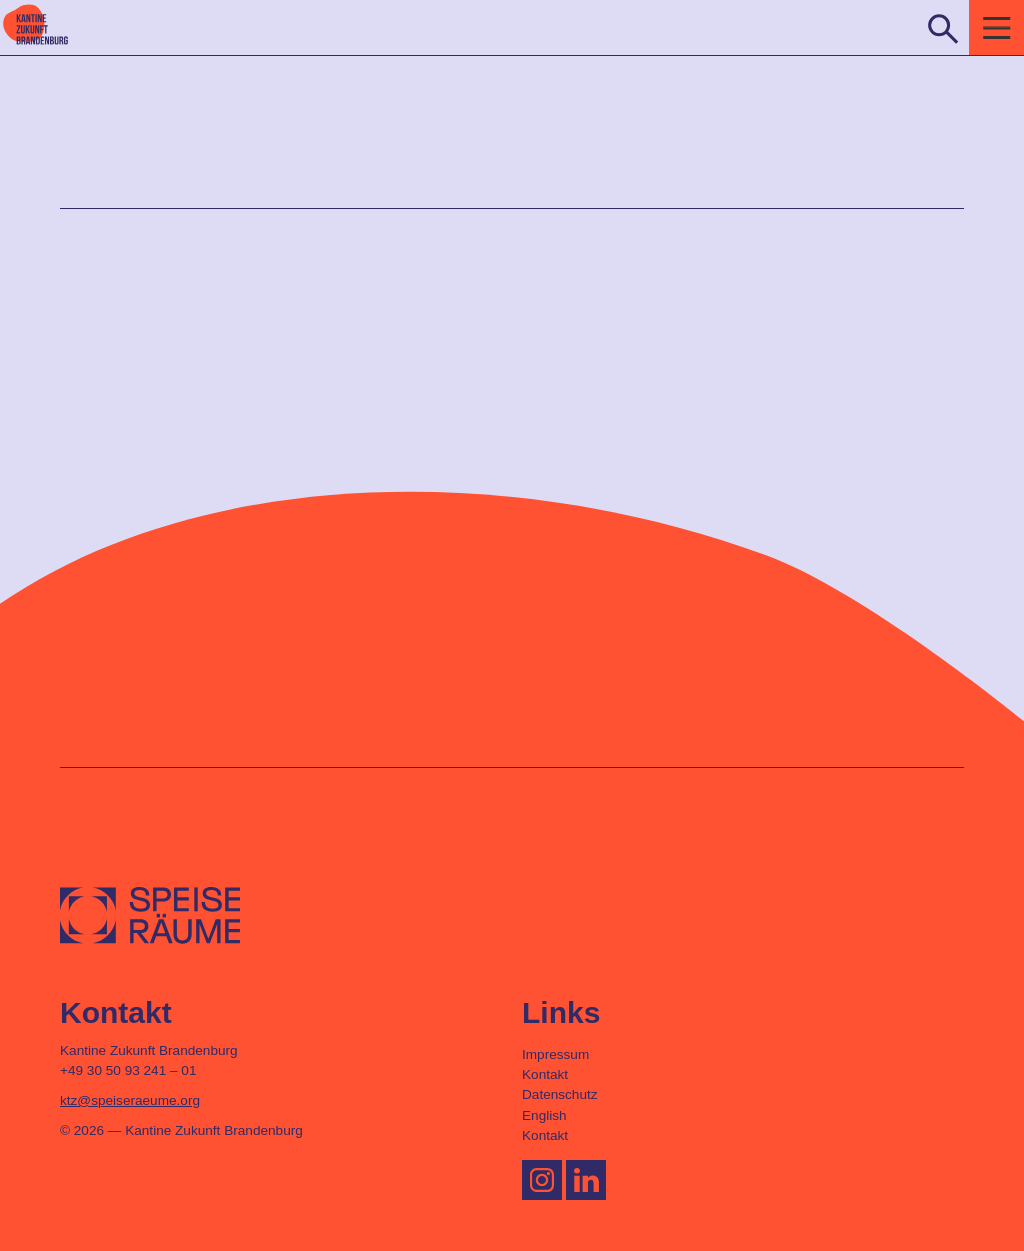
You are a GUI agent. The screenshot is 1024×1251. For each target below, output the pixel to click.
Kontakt (545, 1074)
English (544, 1115)
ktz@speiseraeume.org (130, 1100)
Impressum (555, 1054)
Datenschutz (560, 1094)
